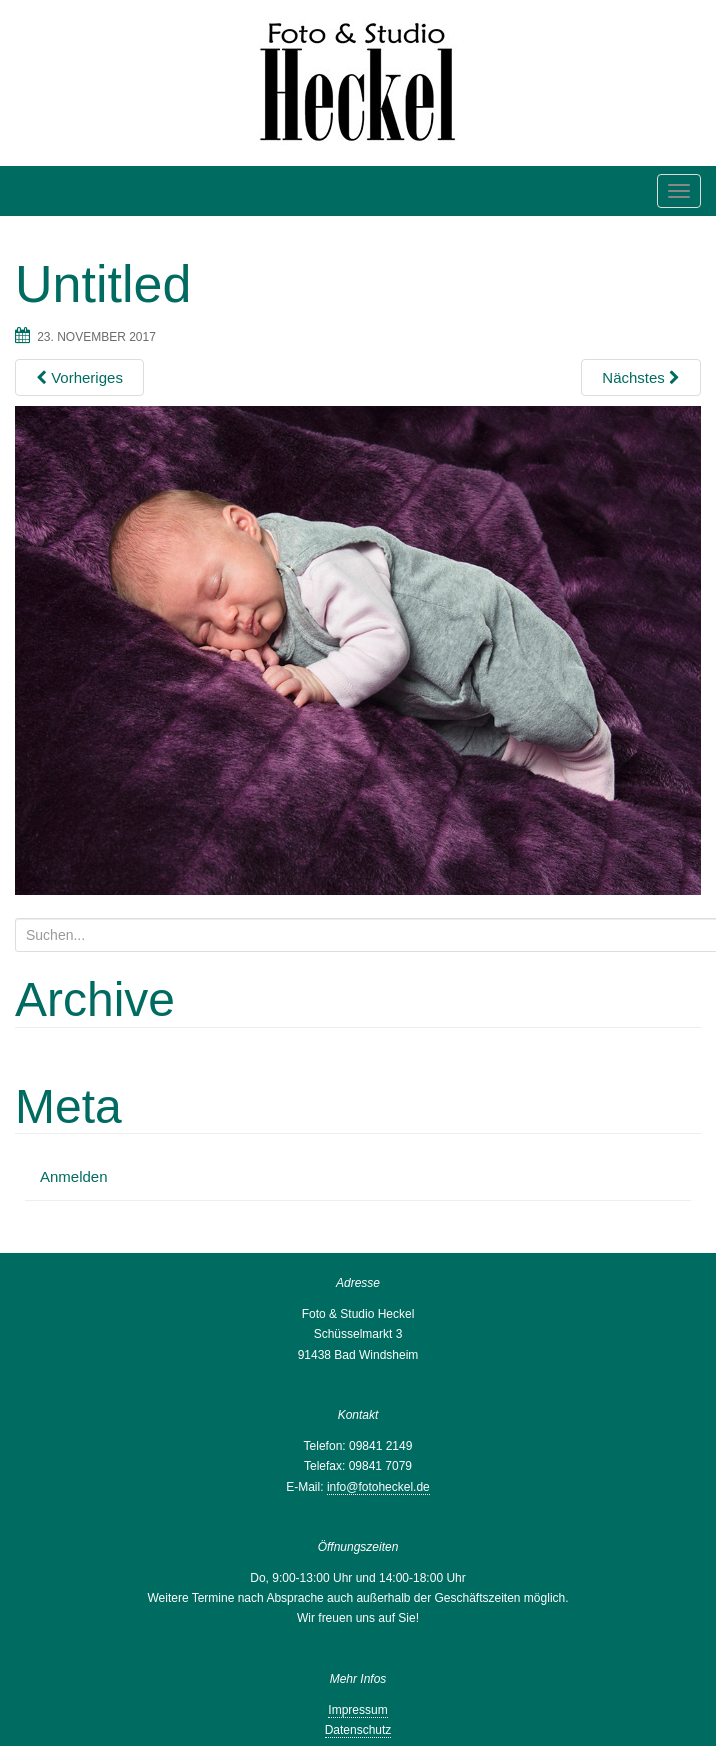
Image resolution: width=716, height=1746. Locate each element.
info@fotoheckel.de (378, 1487)
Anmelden (74, 1176)
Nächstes (641, 377)
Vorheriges (79, 377)
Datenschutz (358, 1730)
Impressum (357, 1710)
